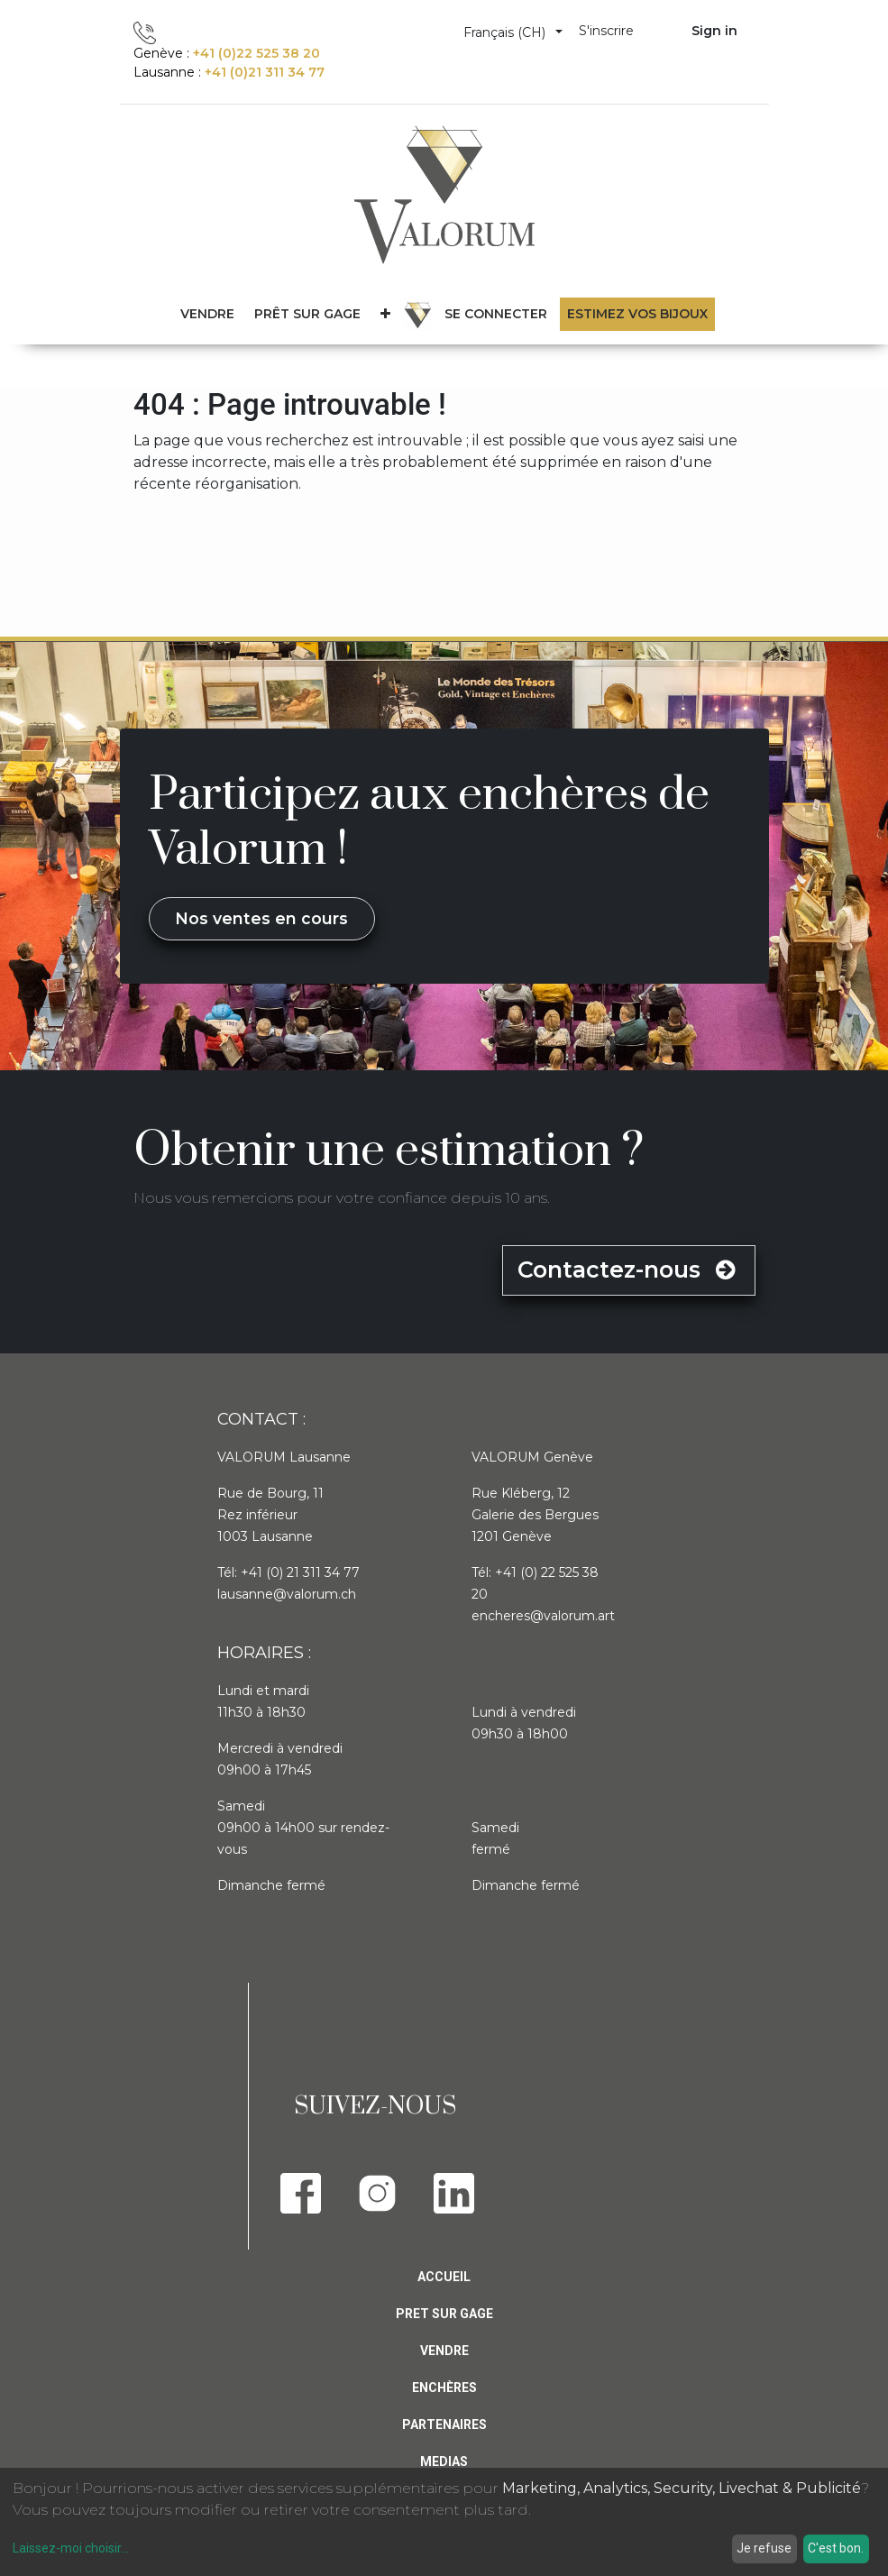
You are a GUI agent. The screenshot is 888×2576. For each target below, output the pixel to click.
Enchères (444, 2387)
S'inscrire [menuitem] (606, 31)
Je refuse (764, 2548)
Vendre (444, 2350)
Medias (444, 2461)
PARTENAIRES (444, 2424)
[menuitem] (307, 314)
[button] (385, 314)
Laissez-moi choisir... (71, 2548)
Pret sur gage (444, 2313)
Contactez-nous (628, 1269)
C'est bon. (836, 2548)
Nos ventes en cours (261, 918)
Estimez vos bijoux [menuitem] (637, 314)
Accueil (444, 2276)
